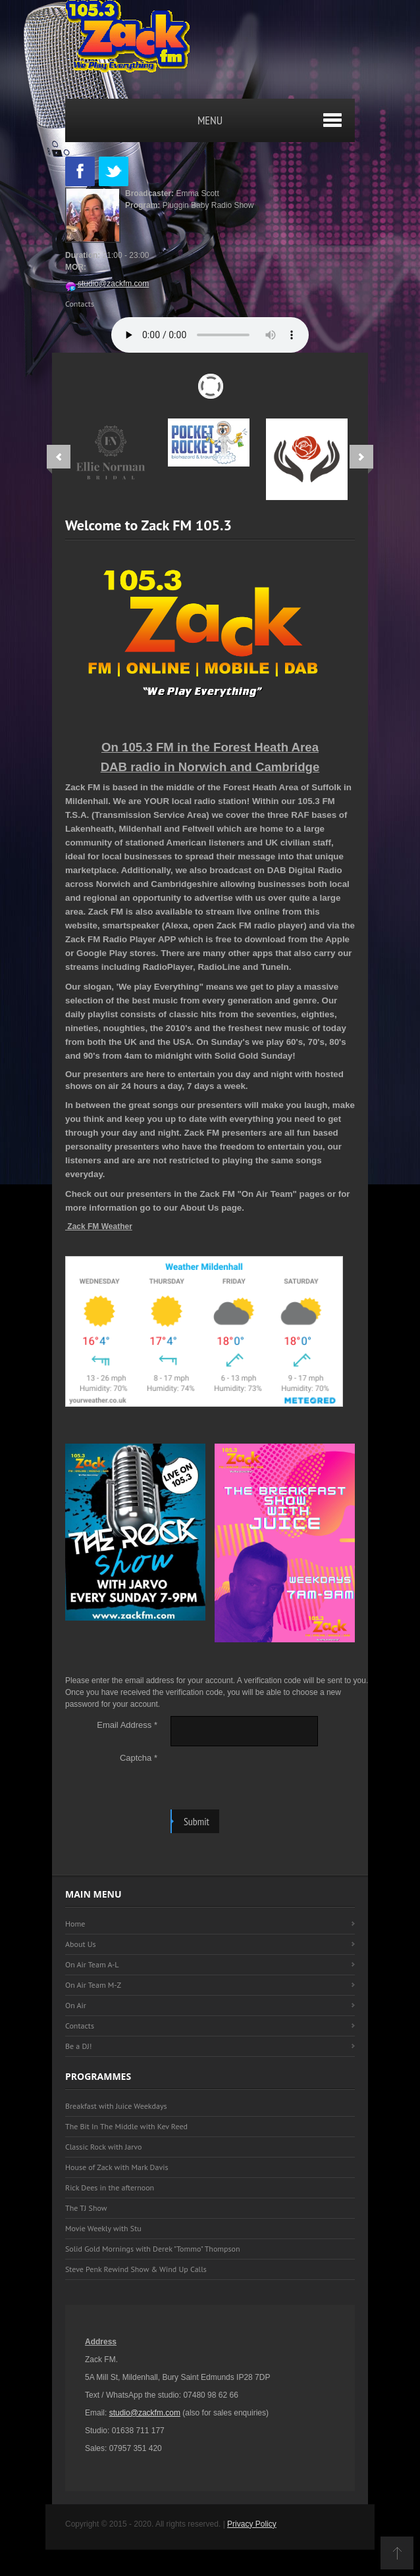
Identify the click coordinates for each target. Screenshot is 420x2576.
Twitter (113, 171)
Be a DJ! (78, 2046)
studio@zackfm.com (107, 283)
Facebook (80, 171)
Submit (196, 1821)
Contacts (79, 304)
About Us (80, 1944)
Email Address (127, 1725)
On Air (75, 2005)
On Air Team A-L (92, 1964)
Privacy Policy (251, 2524)
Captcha (138, 1758)
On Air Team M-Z (93, 1985)
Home (75, 1924)
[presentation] (271, 1774)
